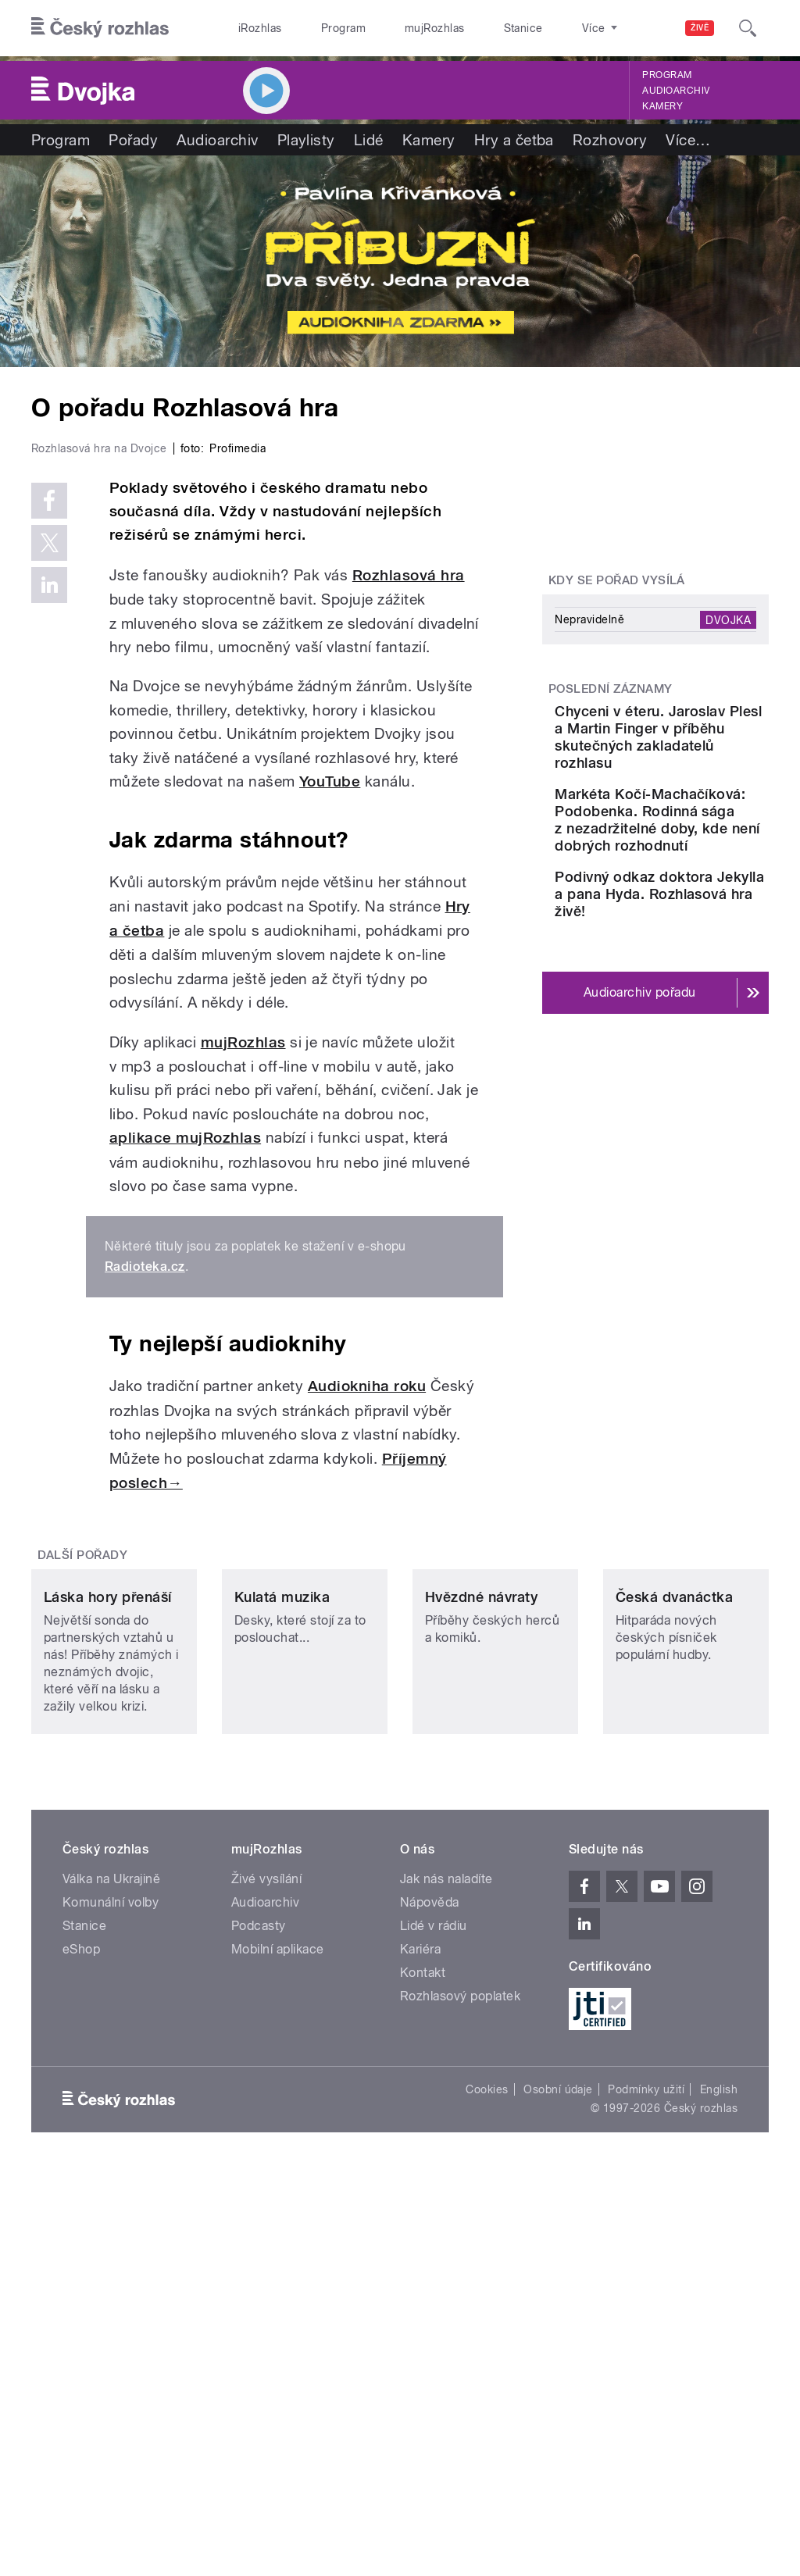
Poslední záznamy (610, 689)
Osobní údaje (558, 2434)
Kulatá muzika (282, 1942)
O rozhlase (538, 28)
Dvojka (728, 619)
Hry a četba (514, 139)
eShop (81, 2293)
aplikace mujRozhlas (185, 1403)
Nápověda (429, 2246)
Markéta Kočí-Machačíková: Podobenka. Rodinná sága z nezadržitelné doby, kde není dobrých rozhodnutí (693, 905)
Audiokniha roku (367, 1652)
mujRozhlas (395, 28)
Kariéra (420, 2293)
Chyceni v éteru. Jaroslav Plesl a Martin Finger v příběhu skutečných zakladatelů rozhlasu (697, 762)
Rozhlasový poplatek (460, 2340)
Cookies (487, 2434)
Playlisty (306, 139)
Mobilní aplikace (277, 2293)
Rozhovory (610, 139)
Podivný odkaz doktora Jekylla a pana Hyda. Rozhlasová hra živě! (700, 1031)
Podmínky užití (646, 2434)
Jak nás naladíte (446, 2223)
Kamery (662, 106)
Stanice (467, 28)
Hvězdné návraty (481, 1942)
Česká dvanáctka (674, 1942)
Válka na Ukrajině (111, 2223)
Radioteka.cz (145, 1532)
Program (319, 28)
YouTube (329, 1047)
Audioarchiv (675, 90)
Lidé (369, 139)
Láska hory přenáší (108, 1942)
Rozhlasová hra (408, 841)
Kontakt (422, 2317)
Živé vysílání (266, 2223)
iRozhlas (252, 28)
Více (688, 139)
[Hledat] (748, 28)
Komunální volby (110, 2246)
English (719, 2434)
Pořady (133, 139)
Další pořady (83, 1821)
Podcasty (258, 2270)
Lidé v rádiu (433, 2270)
